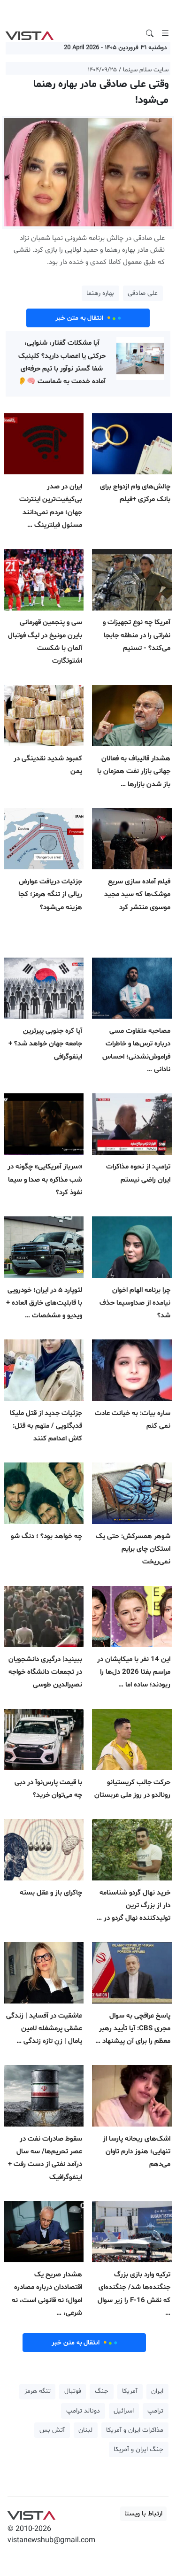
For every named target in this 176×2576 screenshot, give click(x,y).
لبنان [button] (85, 2430)
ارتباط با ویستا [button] (143, 2513)
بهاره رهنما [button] (100, 293)
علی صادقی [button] (143, 293)
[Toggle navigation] (165, 33)
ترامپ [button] (155, 2410)
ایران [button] (157, 2391)
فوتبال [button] (72, 2391)
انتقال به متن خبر (88, 318)
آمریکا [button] (130, 2391)
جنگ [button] (101, 2391)
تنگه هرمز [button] (37, 2391)
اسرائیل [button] (124, 2410)
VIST (29, 33)
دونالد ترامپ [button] (83, 2410)
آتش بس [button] (52, 2430)
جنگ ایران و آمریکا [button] (138, 2449)
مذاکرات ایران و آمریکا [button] (134, 2430)
